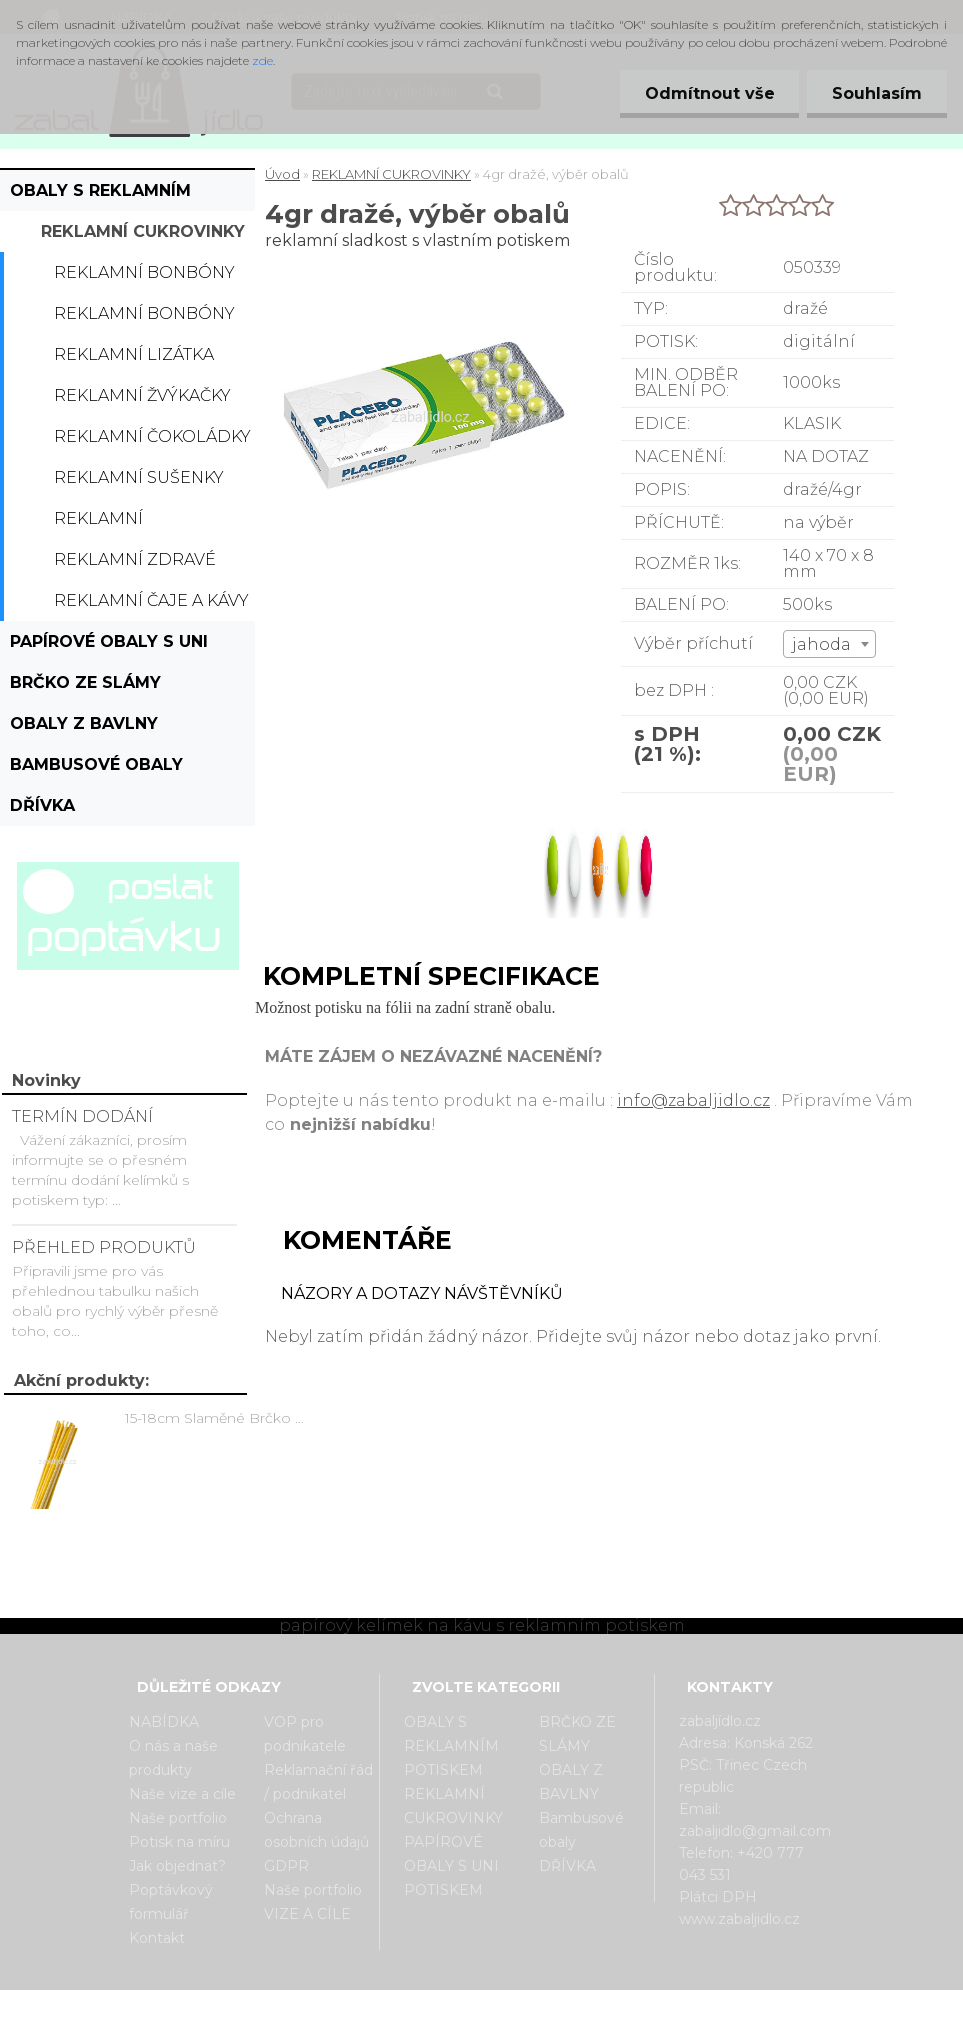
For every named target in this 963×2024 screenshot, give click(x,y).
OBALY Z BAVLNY (84, 723)
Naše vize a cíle (182, 1794)
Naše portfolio (178, 1818)
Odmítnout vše (709, 93)
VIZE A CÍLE (307, 1914)
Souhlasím (877, 93)
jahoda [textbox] (821, 644)
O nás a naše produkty (173, 1758)
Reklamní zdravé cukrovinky (135, 565)
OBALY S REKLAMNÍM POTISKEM (100, 196)
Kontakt (157, 1938)
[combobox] (829, 644)
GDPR (286, 1866)
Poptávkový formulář (171, 1902)
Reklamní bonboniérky (117, 524)
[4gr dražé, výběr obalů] (596, 810)
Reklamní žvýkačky (142, 395)
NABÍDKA (164, 1722)
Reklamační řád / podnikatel (318, 1782)
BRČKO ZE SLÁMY (85, 682)
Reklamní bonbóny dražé (144, 319)
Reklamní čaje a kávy (151, 600)
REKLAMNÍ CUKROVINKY (143, 231)
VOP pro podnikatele (305, 1734)
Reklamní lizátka (134, 354)
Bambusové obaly (96, 764)
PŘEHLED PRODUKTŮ (104, 1247)
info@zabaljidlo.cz (693, 1100)
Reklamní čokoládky (152, 436)
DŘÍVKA (42, 805)
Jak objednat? (177, 1866)
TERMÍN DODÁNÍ (82, 1116)
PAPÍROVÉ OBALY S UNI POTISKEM (109, 647)
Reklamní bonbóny (144, 272)
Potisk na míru (179, 1842)
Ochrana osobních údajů (316, 1830)
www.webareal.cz (560, 2007)
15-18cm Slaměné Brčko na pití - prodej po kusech (218, 1418)
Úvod (282, 174)
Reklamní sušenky (139, 477)
